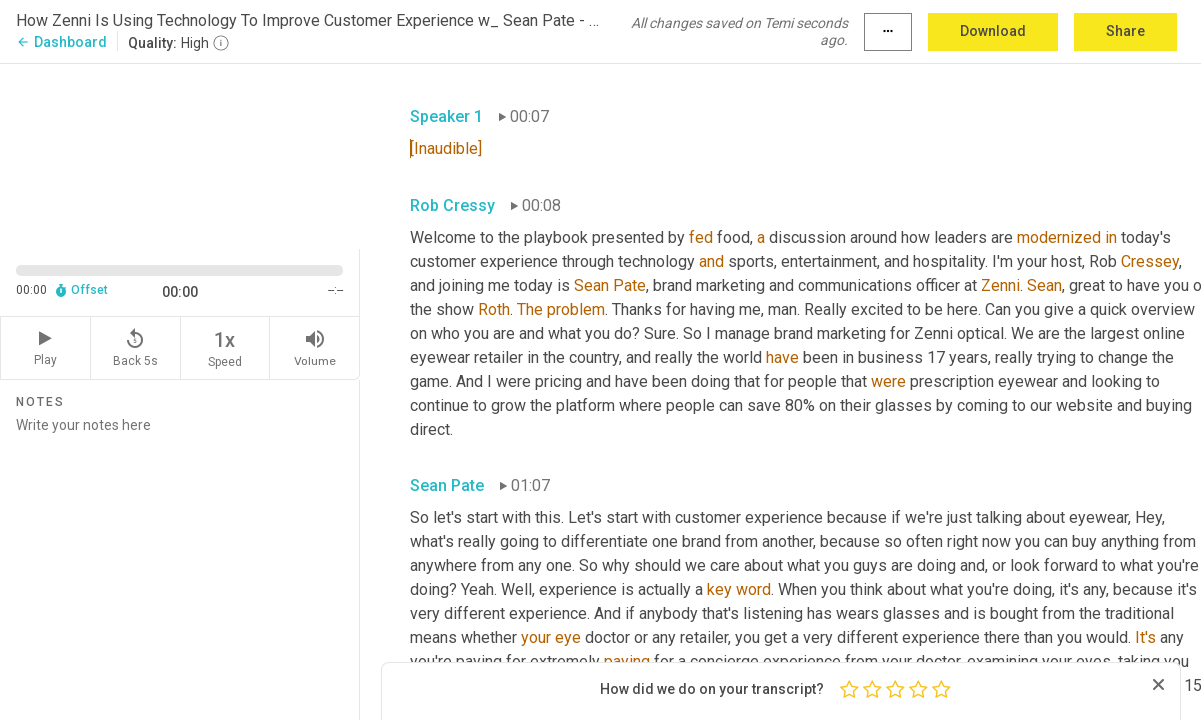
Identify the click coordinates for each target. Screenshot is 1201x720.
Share (1125, 31)
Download (993, 31)
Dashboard (61, 42)
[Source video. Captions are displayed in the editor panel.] (180, 154)
